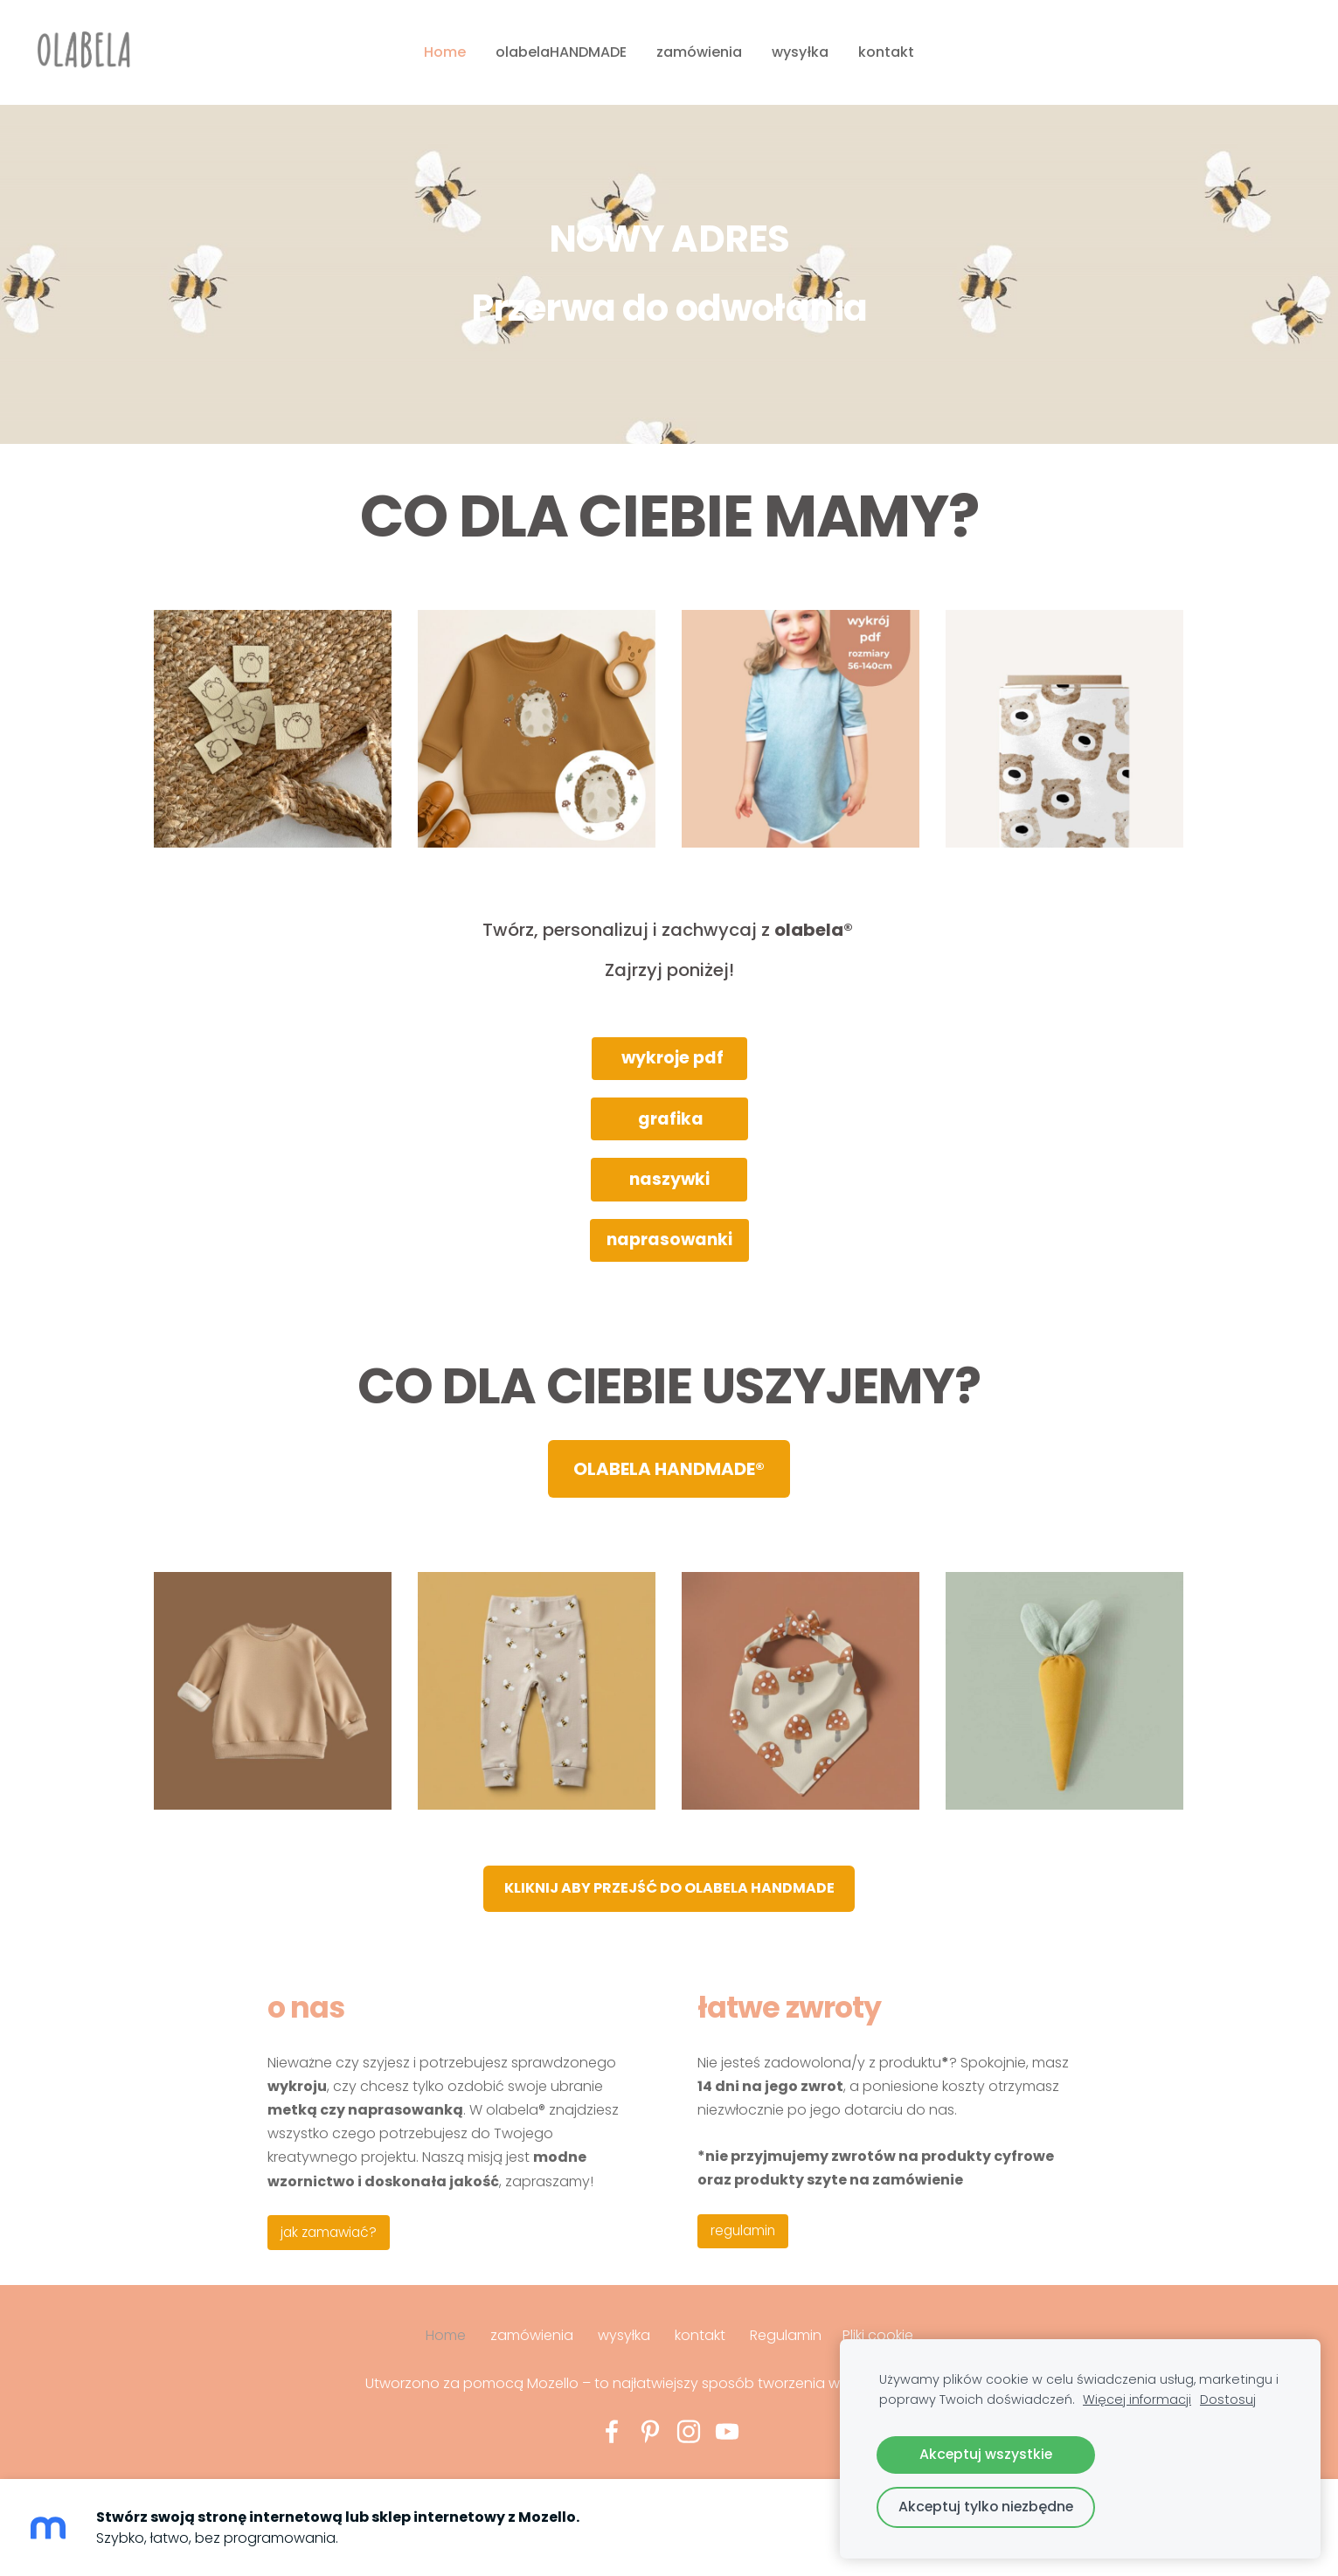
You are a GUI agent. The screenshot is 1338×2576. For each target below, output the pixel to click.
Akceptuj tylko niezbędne (985, 2506)
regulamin (743, 2230)
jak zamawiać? (329, 2232)
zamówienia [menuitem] (699, 52)
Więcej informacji (1137, 2399)
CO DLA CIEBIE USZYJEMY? (669, 1386)
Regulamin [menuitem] (786, 2335)
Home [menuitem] (445, 52)
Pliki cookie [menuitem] (877, 2335)
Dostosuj (1228, 2399)
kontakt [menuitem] (886, 52)
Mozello (553, 2383)
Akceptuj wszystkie (985, 2454)
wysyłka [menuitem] (800, 52)
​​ (669, 1888)
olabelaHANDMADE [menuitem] (561, 52)
